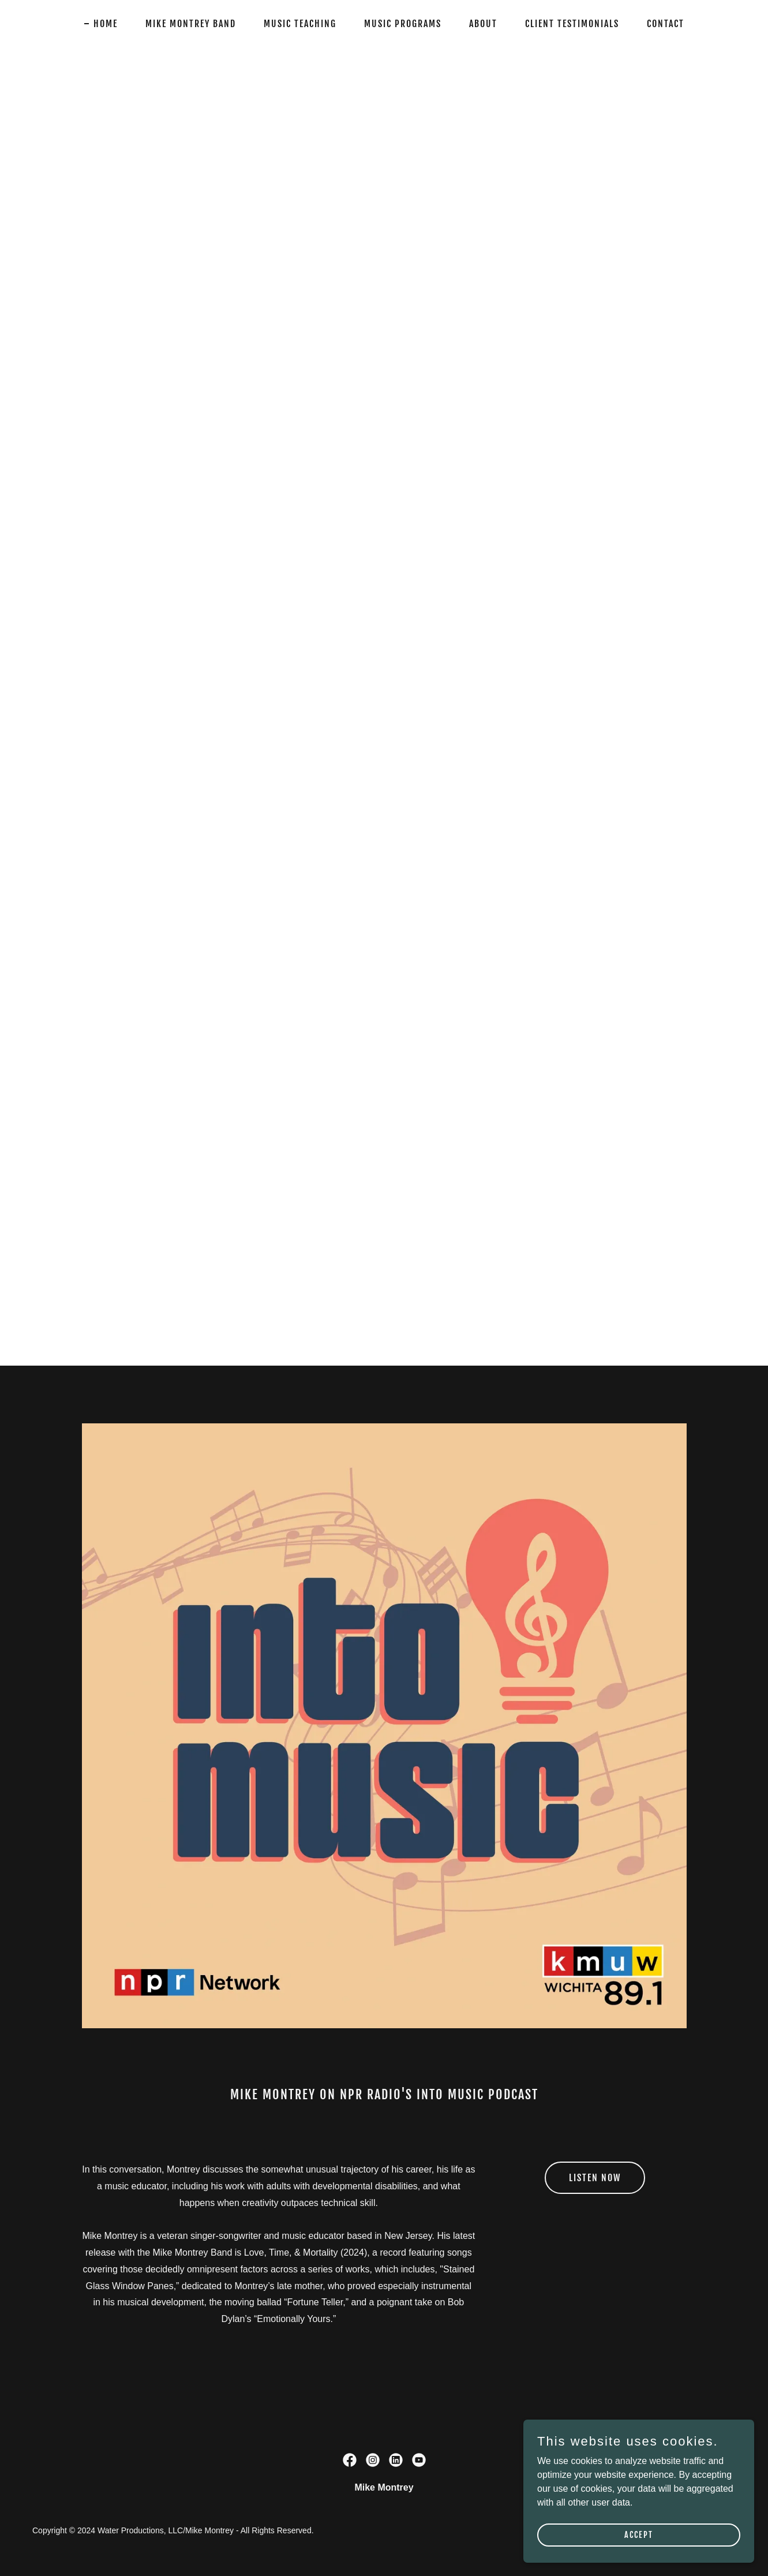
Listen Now (595, 2178)
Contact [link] (665, 23)
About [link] (483, 23)
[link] (349, 2460)
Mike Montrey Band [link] (190, 23)
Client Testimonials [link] (572, 23)
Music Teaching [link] (300, 23)
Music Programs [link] (402, 23)
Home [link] (105, 23)
